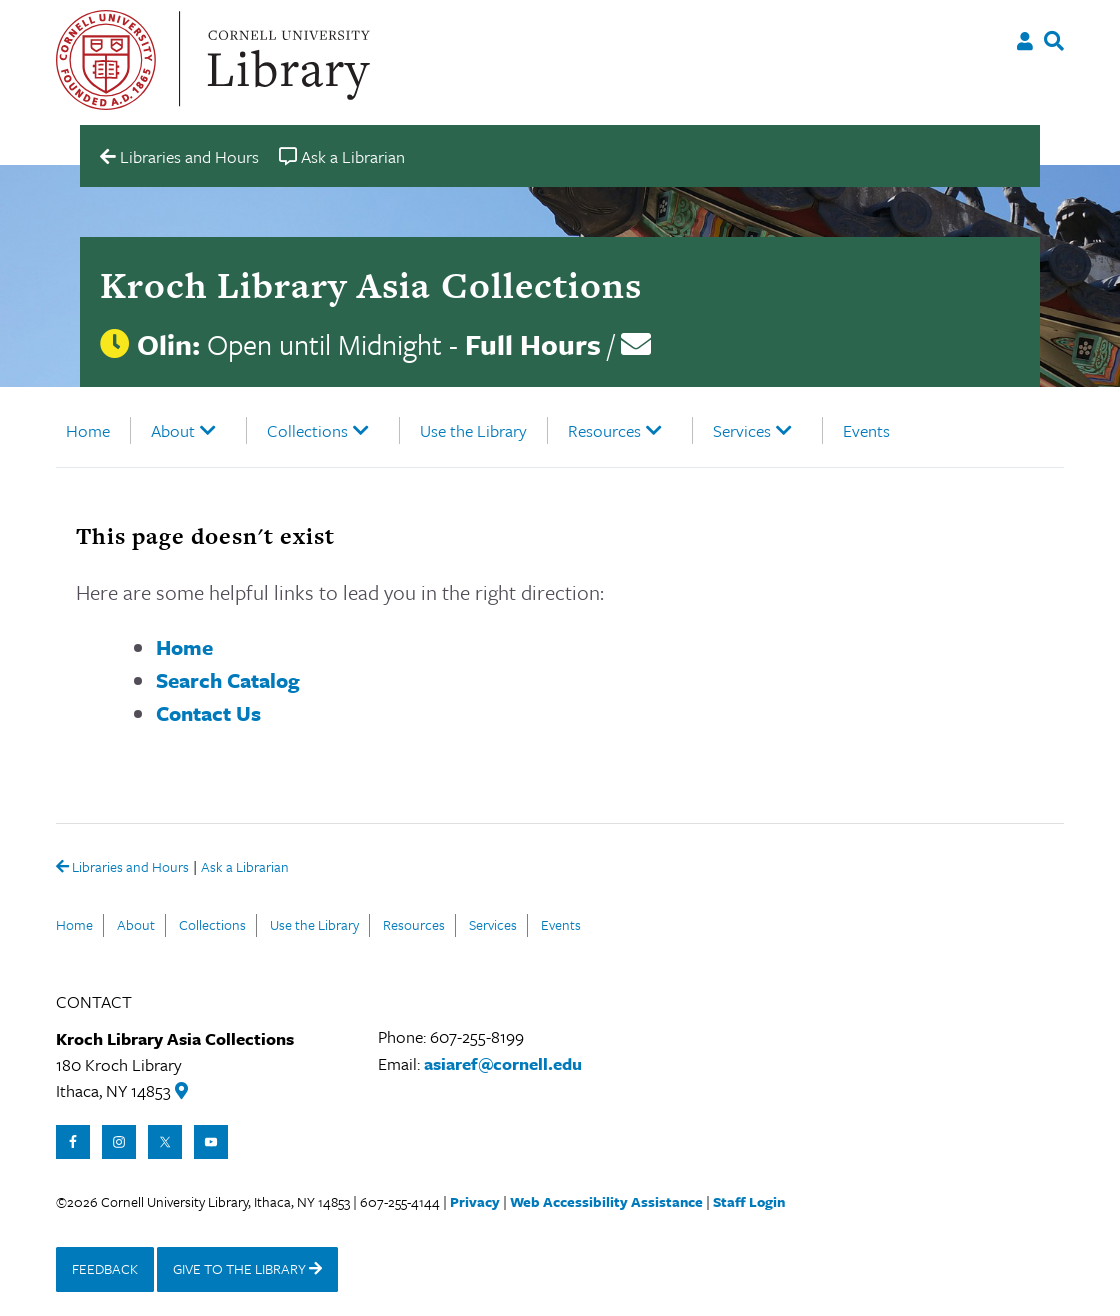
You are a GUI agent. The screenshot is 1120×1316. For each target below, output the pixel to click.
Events (866, 430)
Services (742, 430)
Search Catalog (228, 680)
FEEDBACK (105, 1268)
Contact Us (208, 713)
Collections (307, 430)
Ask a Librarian (245, 868)
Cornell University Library (286, 60)
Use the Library (473, 430)
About (173, 430)
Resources (604, 430)
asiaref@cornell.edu (503, 1063)
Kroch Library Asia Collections (371, 285)
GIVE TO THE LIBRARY (247, 1268)
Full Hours (533, 344)
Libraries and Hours (122, 868)
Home (88, 430)
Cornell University (106, 60)
